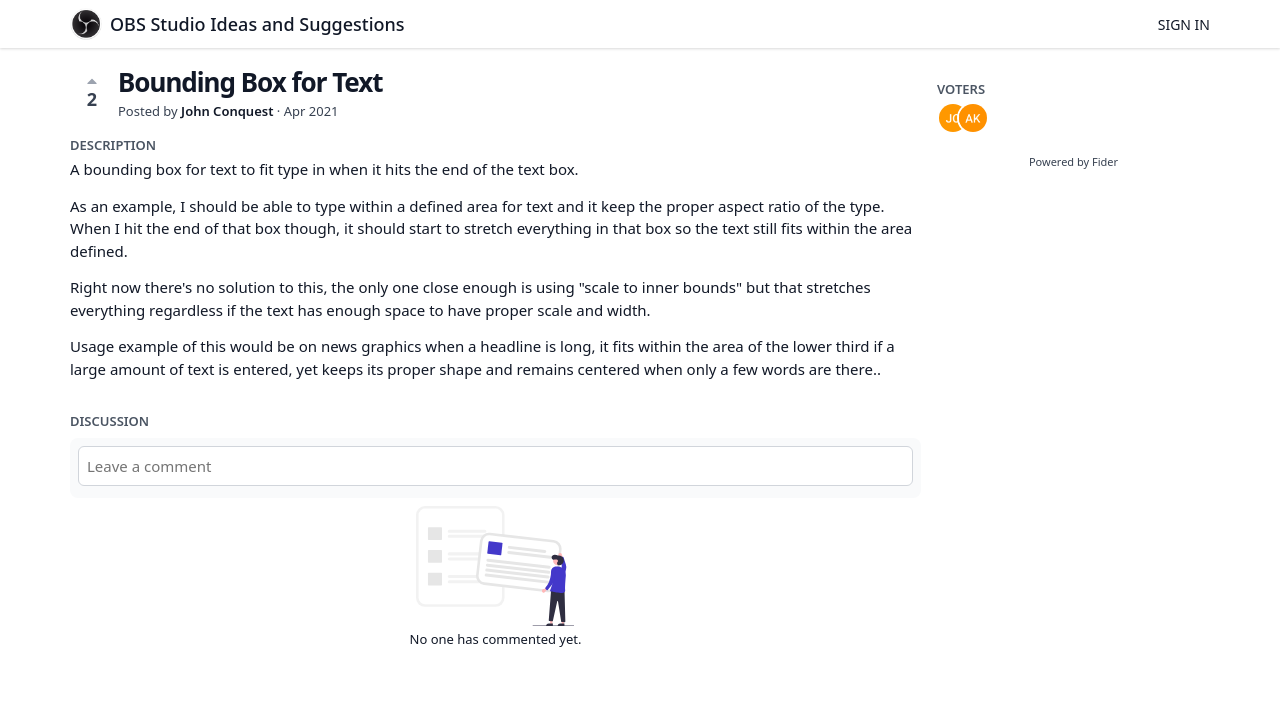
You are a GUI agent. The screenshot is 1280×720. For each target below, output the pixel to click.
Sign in (1184, 24)
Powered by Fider (1073, 161)
